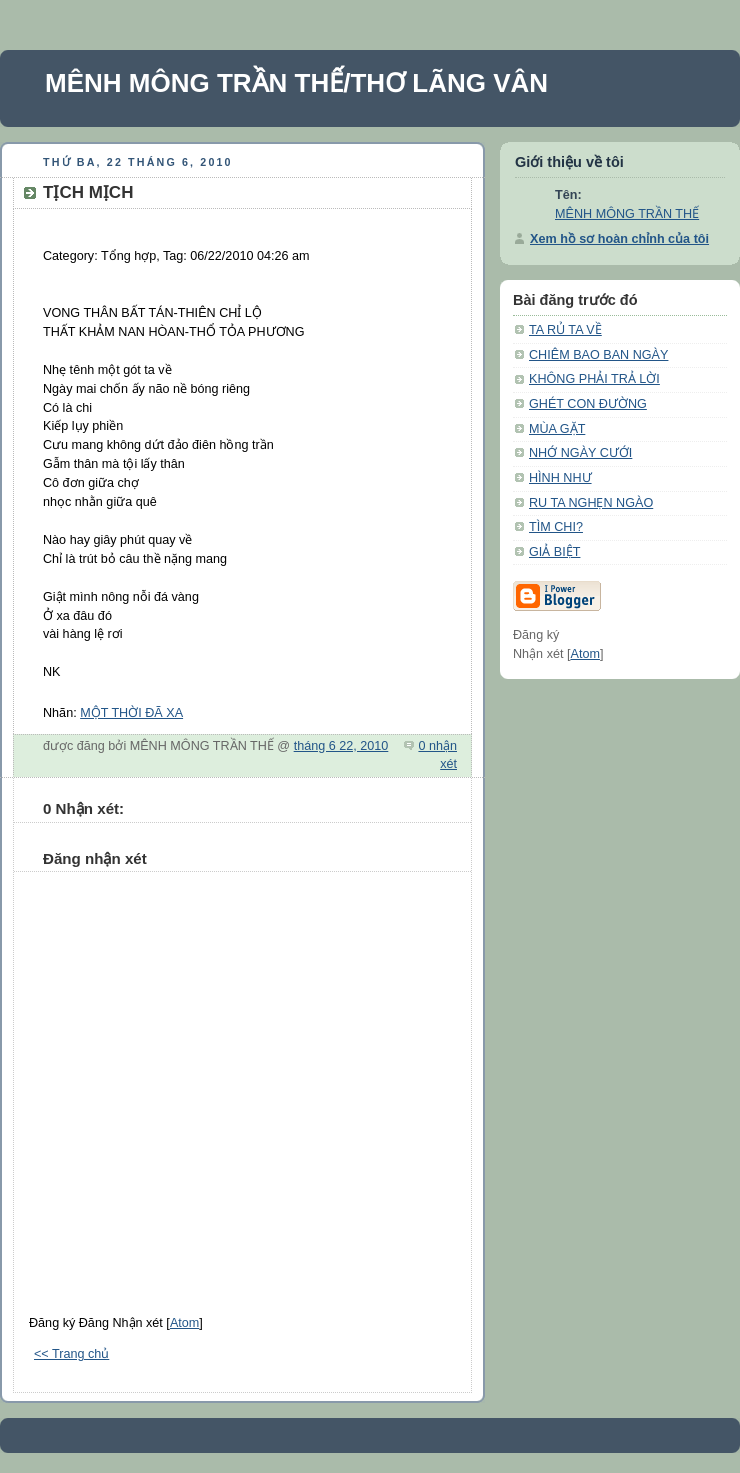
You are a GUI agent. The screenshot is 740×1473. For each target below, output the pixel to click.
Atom (184, 1323)
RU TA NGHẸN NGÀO (591, 503)
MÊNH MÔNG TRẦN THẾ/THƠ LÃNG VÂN (296, 83)
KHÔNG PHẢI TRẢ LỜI (594, 379)
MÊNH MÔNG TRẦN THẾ (627, 214)
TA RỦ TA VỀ (565, 330)
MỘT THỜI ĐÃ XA (131, 713)
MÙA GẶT (557, 429)
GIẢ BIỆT (554, 552)
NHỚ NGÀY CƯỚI (580, 453)
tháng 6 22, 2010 (341, 746)
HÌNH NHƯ (560, 478)
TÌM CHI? (556, 527)
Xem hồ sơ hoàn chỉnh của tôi (619, 239)
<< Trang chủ (71, 1354)
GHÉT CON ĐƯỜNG (588, 404)
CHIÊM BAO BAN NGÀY (598, 355)
